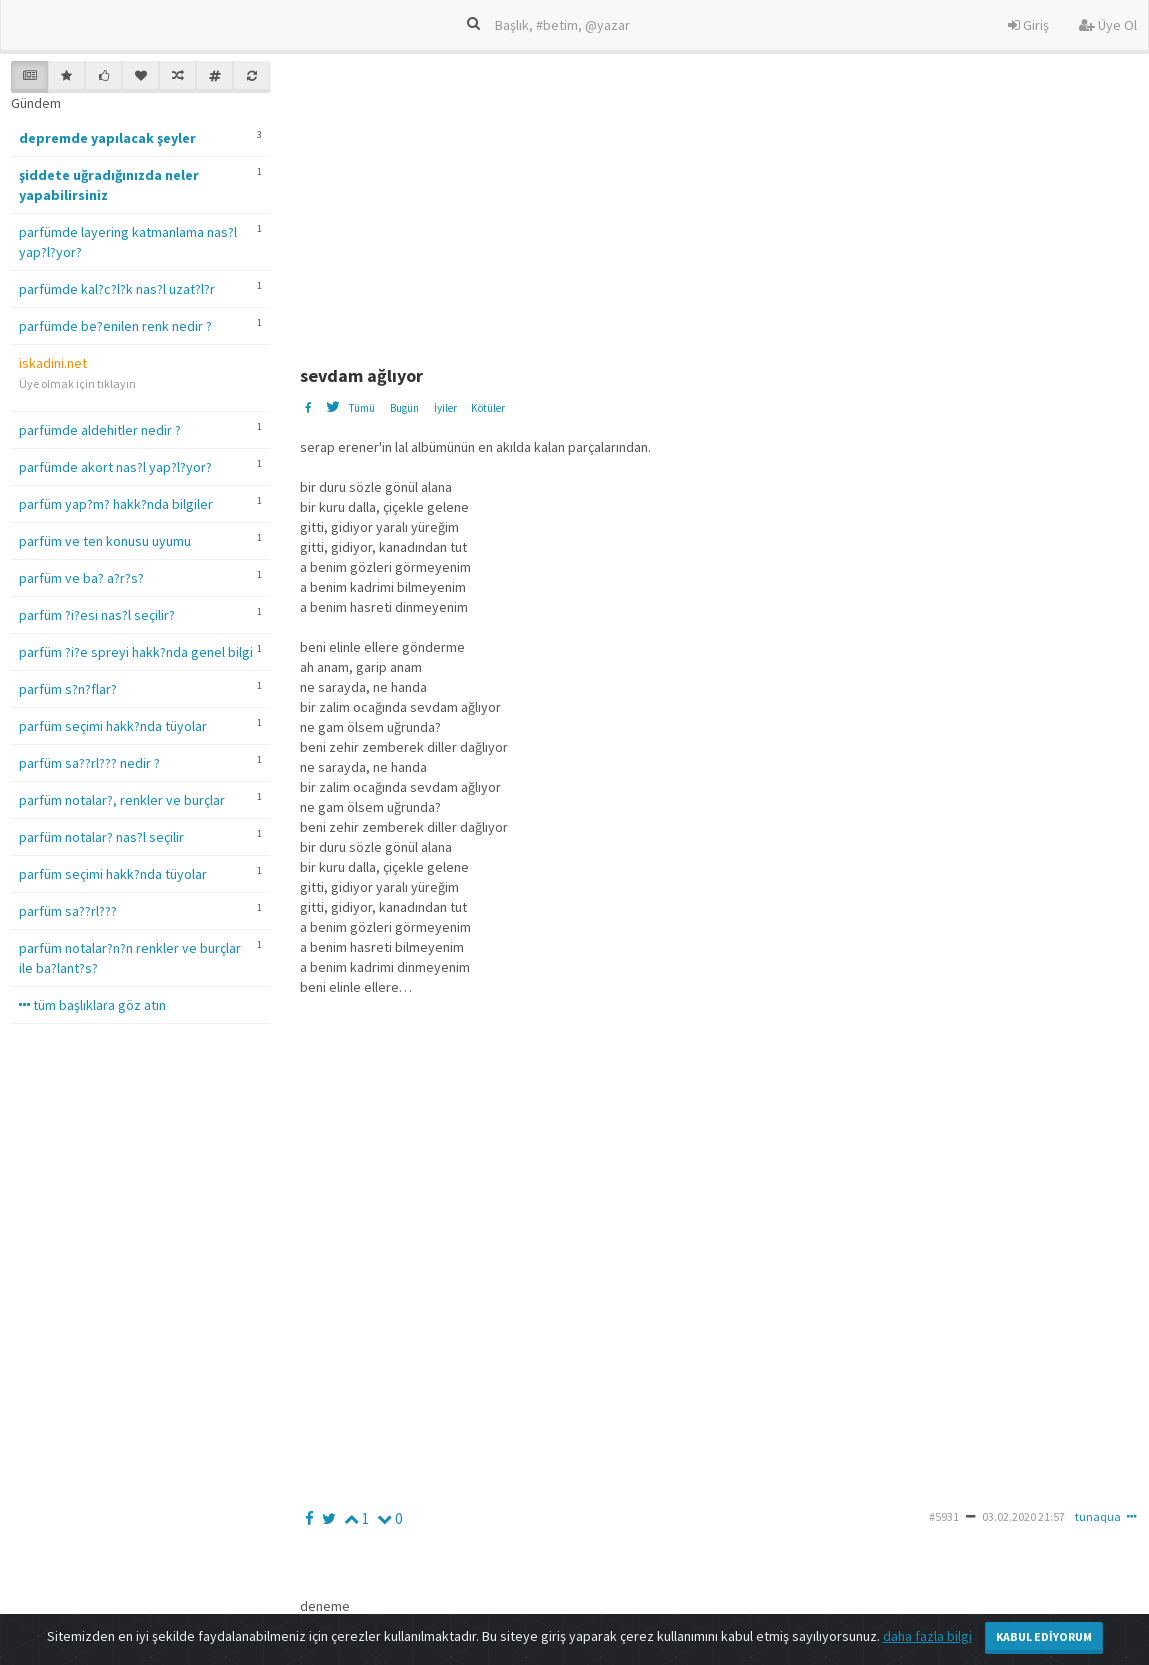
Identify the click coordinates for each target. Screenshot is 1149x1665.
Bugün (404, 408)
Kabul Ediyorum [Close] (1044, 1636)
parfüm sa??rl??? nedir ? (89, 763)
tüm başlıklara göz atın (92, 1005)
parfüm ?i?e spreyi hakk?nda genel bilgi (136, 652)
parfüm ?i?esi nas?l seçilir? (97, 615)
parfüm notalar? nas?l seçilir (101, 837)
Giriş (1028, 25)
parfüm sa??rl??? (68, 911)
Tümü (361, 408)
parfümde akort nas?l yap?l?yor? (115, 467)
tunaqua (1098, 1516)
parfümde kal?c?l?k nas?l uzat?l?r (117, 289)
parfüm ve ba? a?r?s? (81, 578)
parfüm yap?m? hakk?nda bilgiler (116, 504)
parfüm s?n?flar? (68, 689)
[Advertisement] (722, 201)
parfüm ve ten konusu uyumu (105, 541)
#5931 (944, 1516)
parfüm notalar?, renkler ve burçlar (122, 800)
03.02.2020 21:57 (1023, 1516)
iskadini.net (53, 363)
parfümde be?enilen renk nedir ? (115, 326)
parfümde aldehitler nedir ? (100, 430)
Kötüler (488, 408)
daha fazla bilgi (927, 1636)
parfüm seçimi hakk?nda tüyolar (113, 726)
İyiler (445, 408)
